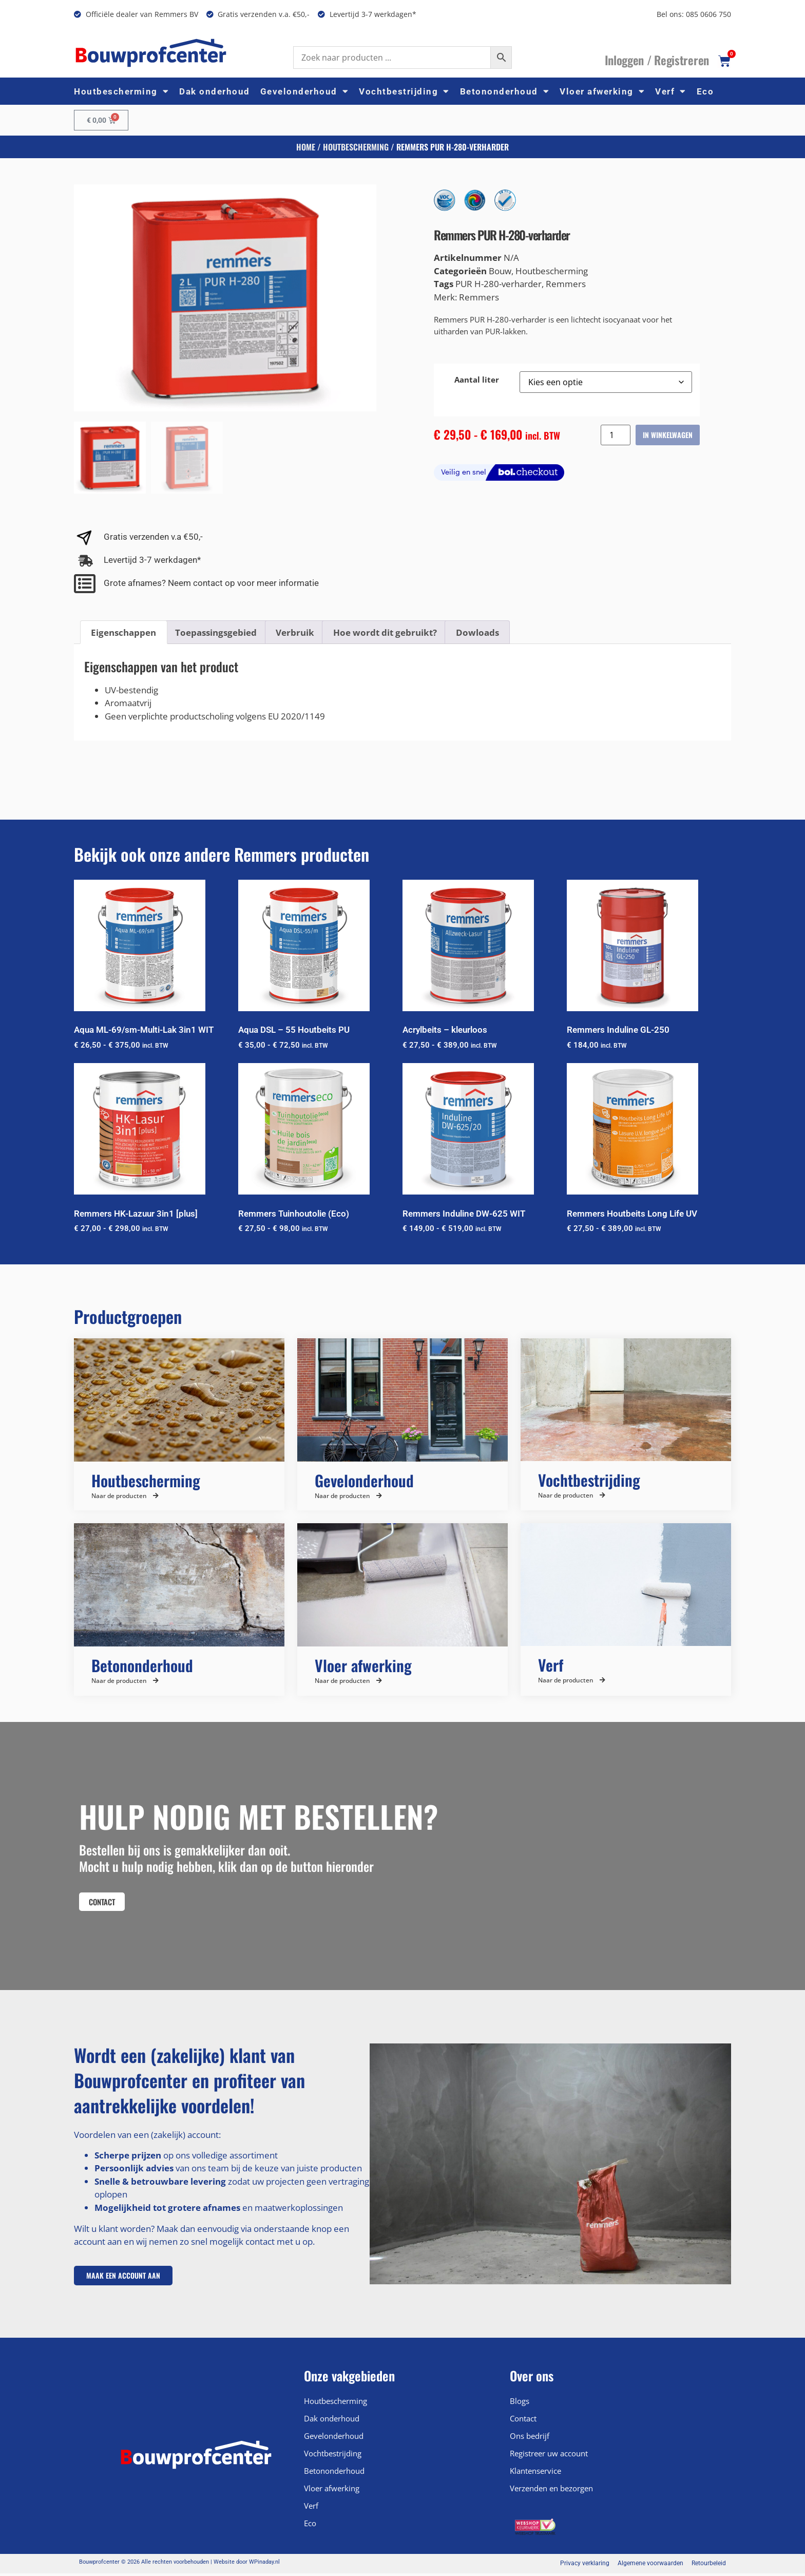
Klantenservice (535, 2474)
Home (305, 147)
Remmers (566, 284)
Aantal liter (476, 380)
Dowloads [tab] (477, 632)
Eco (705, 91)
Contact (523, 2421)
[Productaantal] (615, 435)
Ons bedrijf (529, 2439)
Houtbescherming (121, 91)
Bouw (500, 271)
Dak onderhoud (214, 91)
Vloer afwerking (602, 91)
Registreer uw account (549, 2456)
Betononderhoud (505, 91)
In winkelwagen (668, 434)
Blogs (519, 2404)
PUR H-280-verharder (498, 284)
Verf (670, 91)
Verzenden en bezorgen (551, 2491)
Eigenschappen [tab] (123, 632)
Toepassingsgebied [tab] (216, 632)
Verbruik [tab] (295, 632)
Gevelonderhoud (304, 91)
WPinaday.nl (264, 2565)
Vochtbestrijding (404, 91)
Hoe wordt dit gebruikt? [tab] (385, 632)
